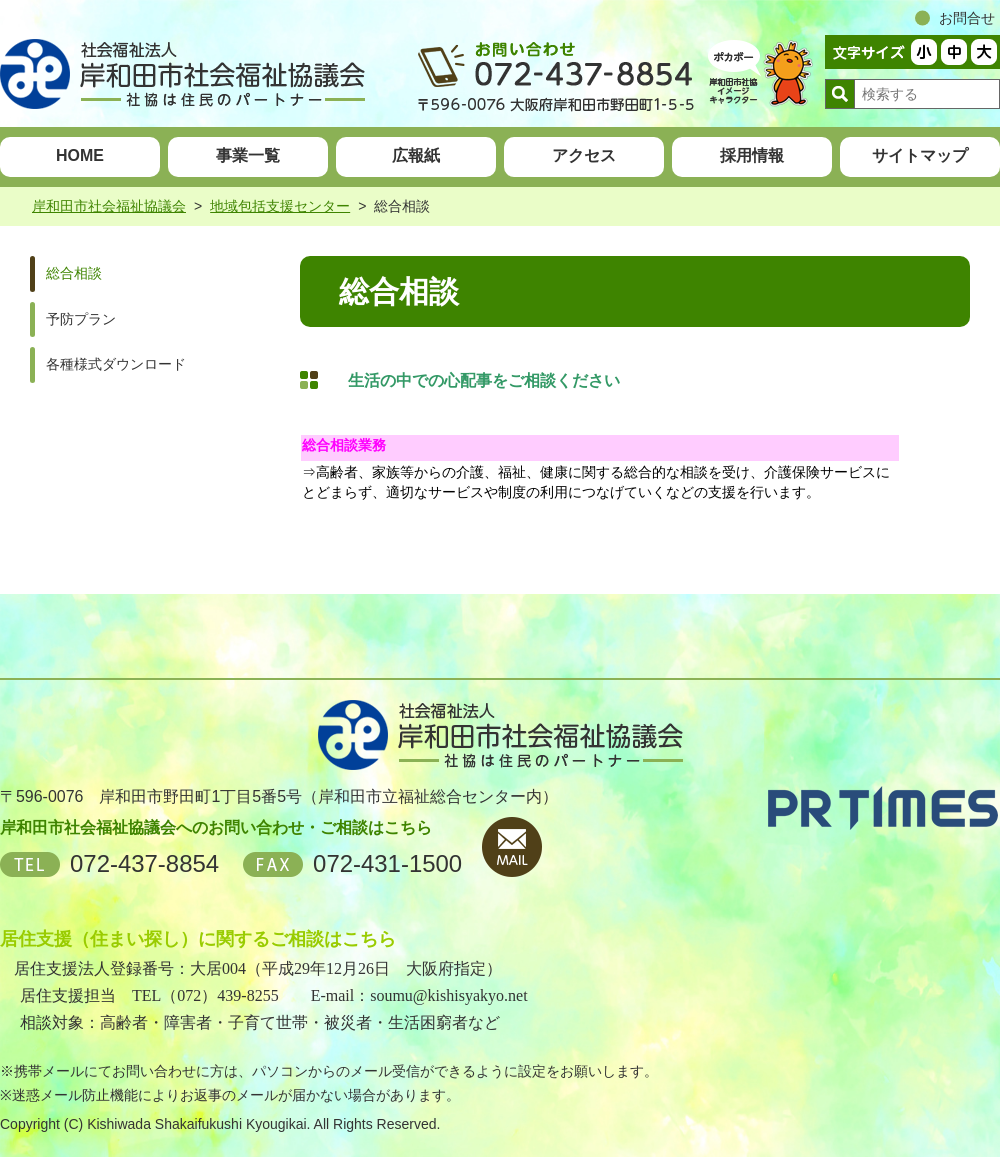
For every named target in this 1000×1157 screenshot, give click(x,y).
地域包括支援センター (280, 206)
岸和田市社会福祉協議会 (109, 206)
